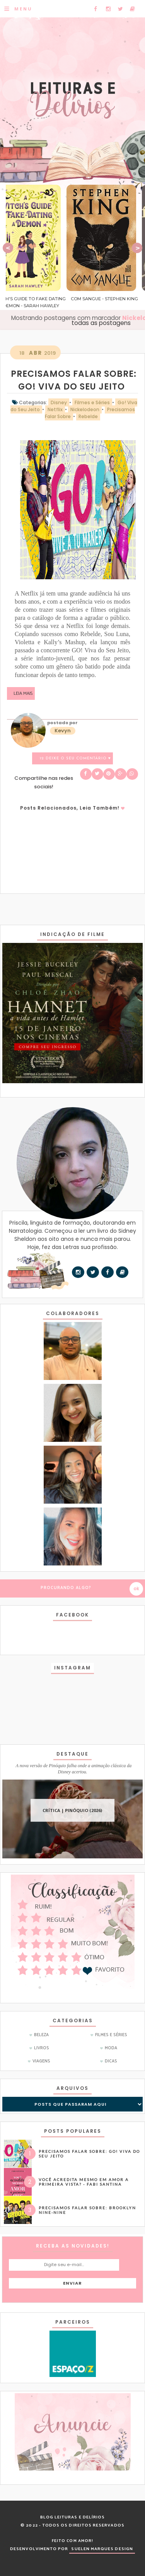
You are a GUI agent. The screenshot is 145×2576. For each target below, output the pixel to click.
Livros (41, 2048)
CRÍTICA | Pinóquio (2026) (72, 1810)
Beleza (41, 2035)
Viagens (41, 2061)
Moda (111, 2048)
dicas (111, 2061)
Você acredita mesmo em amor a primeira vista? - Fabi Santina (84, 2181)
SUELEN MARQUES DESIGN (102, 2548)
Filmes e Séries (111, 2035)
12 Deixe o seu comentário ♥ (75, 758)
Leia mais (23, 693)
